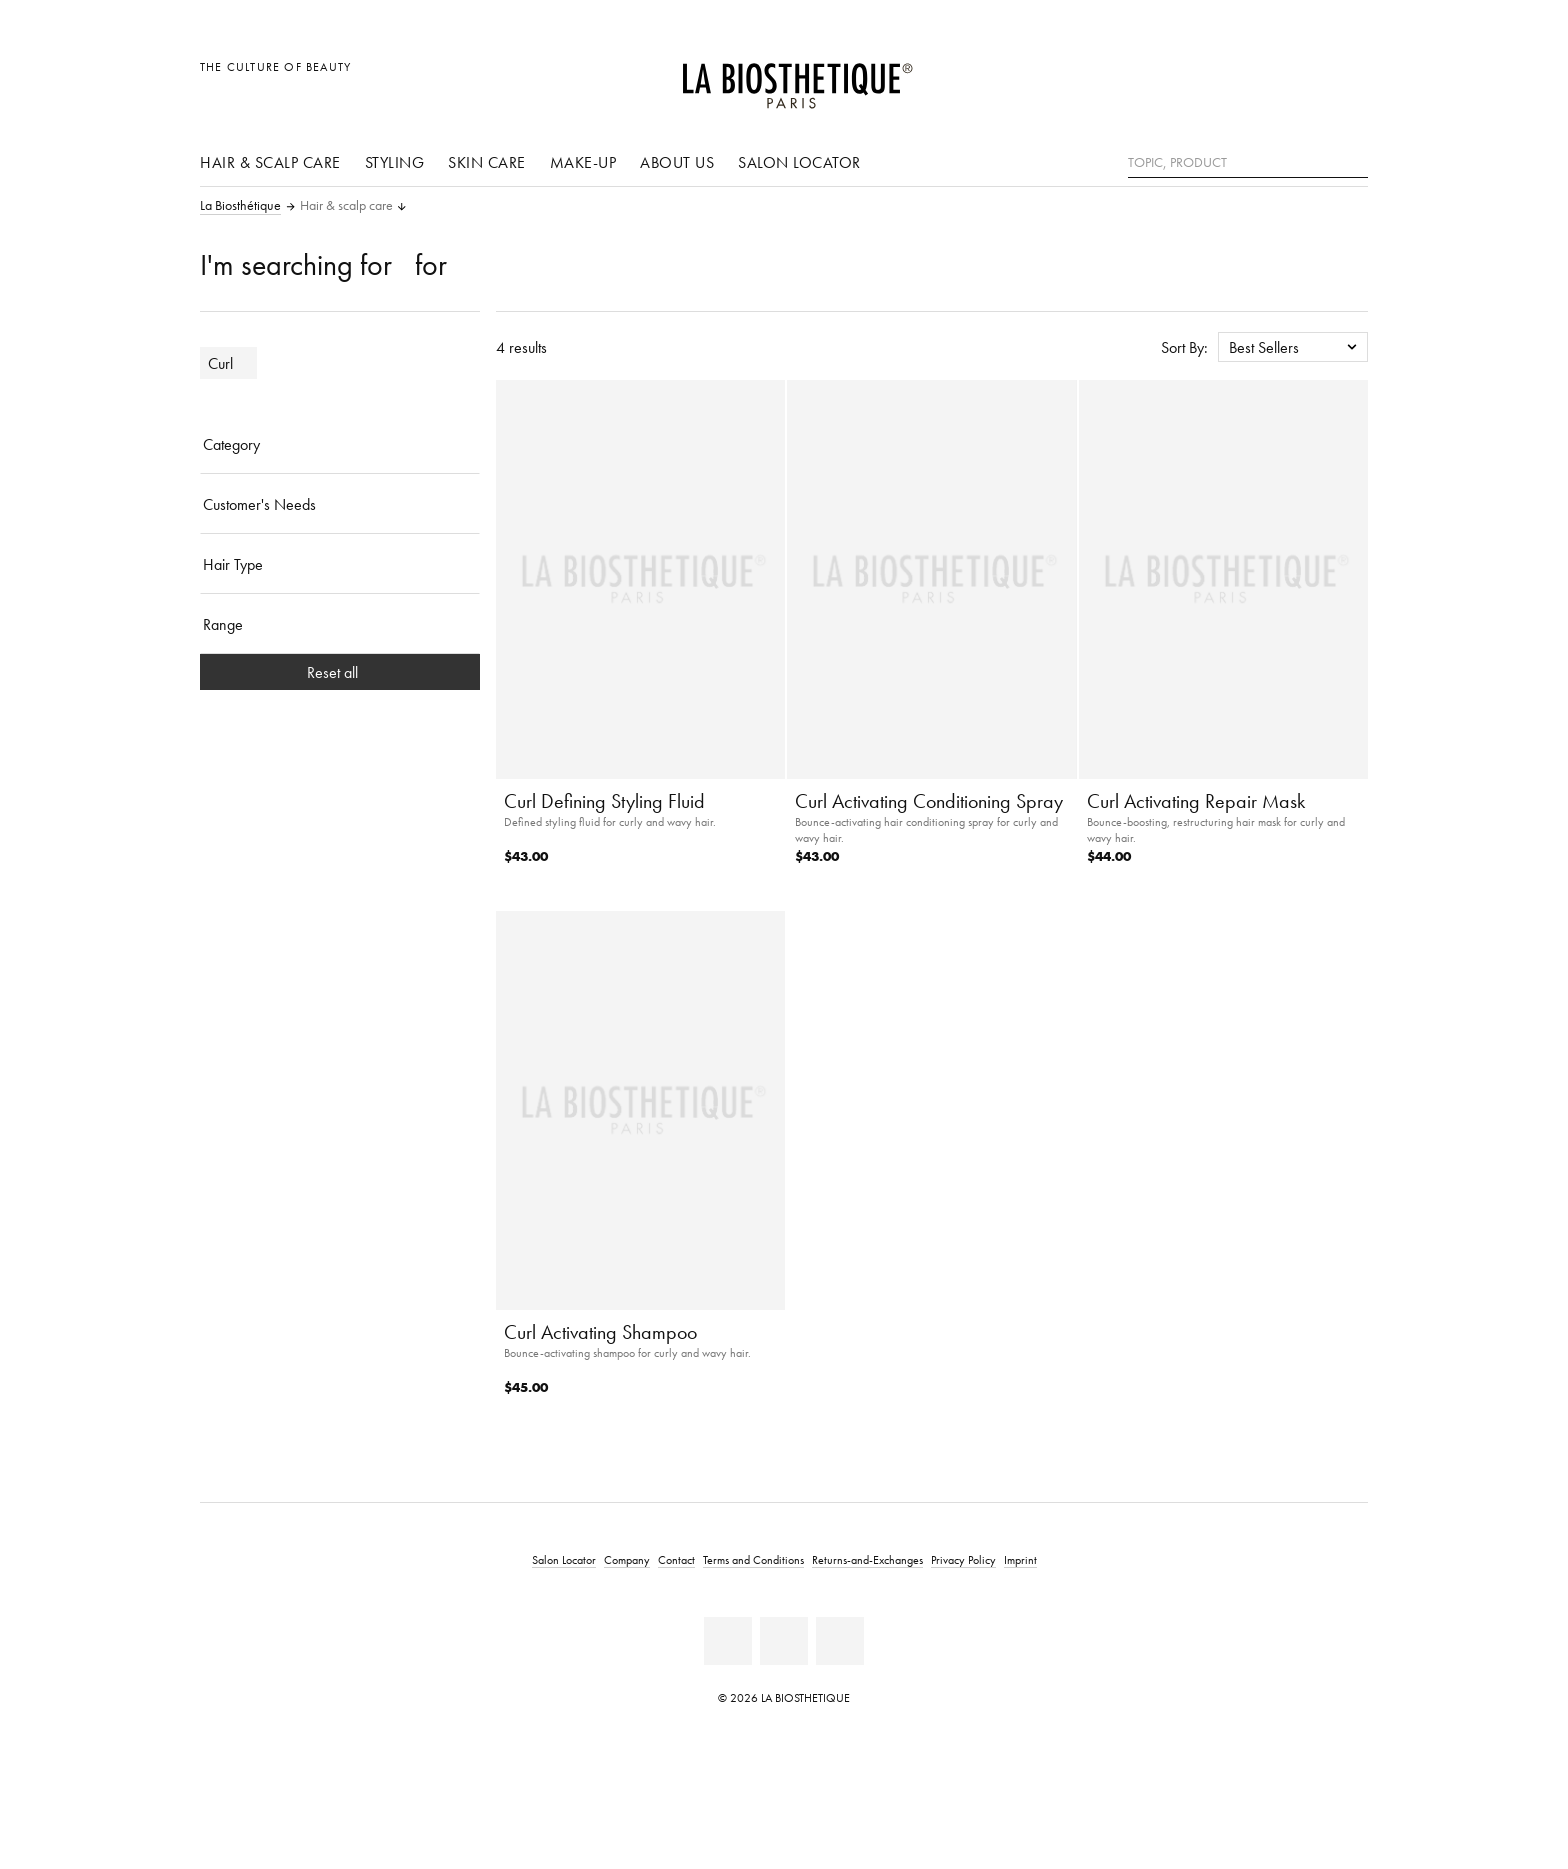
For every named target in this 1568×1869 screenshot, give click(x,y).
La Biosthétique (240, 206)
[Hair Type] (340, 564)
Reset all (340, 672)
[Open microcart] (1347, 77)
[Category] (340, 444)
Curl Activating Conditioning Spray (929, 801)
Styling (395, 162)
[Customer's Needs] (340, 504)
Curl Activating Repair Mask (1196, 801)
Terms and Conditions (753, 1559)
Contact (676, 1559)
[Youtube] (784, 1641)
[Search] (1353, 160)
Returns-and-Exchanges (867, 1559)
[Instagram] (840, 1641)
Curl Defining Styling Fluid (604, 801)
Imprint (1020, 1559)
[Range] (340, 624)
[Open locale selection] (1256, 77)
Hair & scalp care (270, 162)
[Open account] (1302, 77)
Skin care (487, 162)
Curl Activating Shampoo (600, 1332)
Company (627, 1559)
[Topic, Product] (1248, 163)
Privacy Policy (963, 1559)
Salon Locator (799, 162)
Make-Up (583, 162)
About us (677, 162)
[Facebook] (728, 1641)
